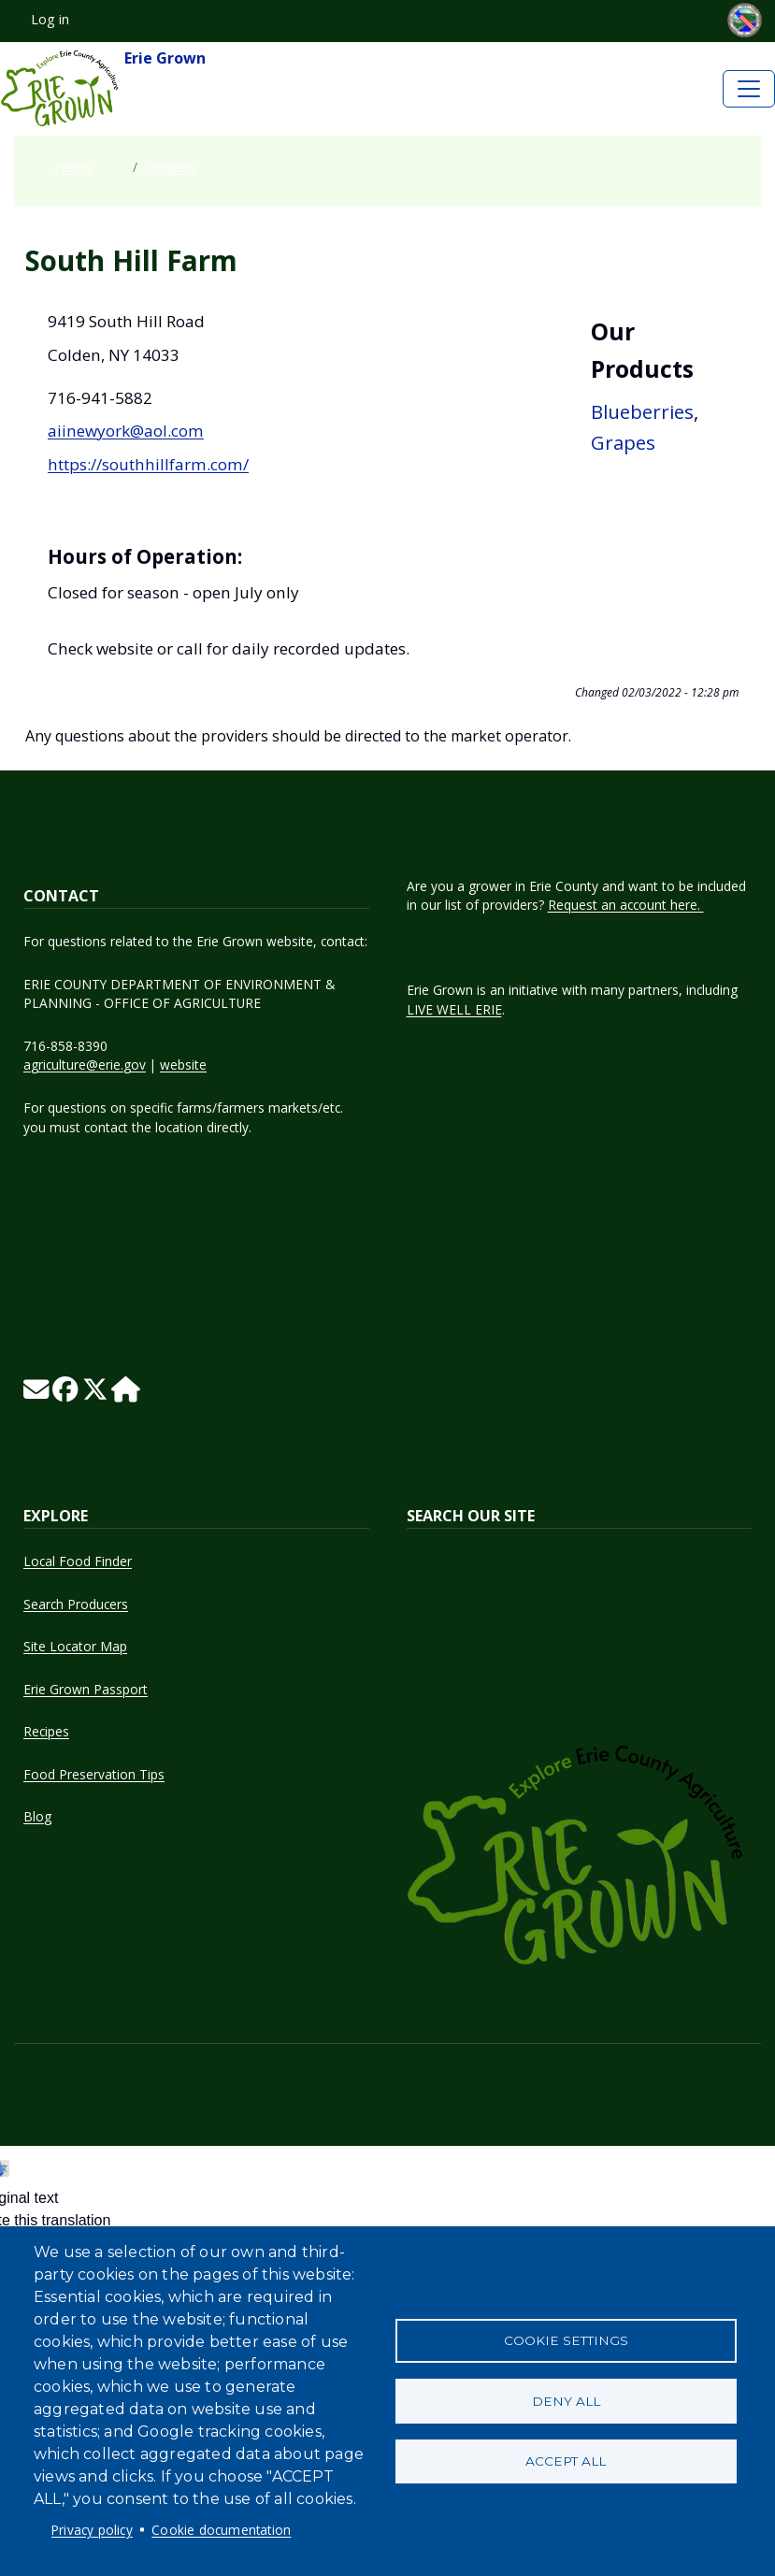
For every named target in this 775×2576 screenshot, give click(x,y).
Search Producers (75, 1604)
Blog (37, 1816)
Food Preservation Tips (94, 1774)
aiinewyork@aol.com (126, 430)
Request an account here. (626, 905)
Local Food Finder (77, 1561)
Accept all (565, 2461)
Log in (50, 19)
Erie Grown (103, 89)
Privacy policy (92, 2530)
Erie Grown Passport (85, 1689)
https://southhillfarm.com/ (148, 464)
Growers (170, 167)
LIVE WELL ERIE (454, 1009)
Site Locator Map (75, 1646)
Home (74, 167)
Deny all (566, 2401)
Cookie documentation (221, 2530)
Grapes (623, 442)
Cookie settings (566, 2340)
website (183, 1064)
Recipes (46, 1731)
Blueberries (642, 411)
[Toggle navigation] (749, 89)
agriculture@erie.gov (84, 1064)
